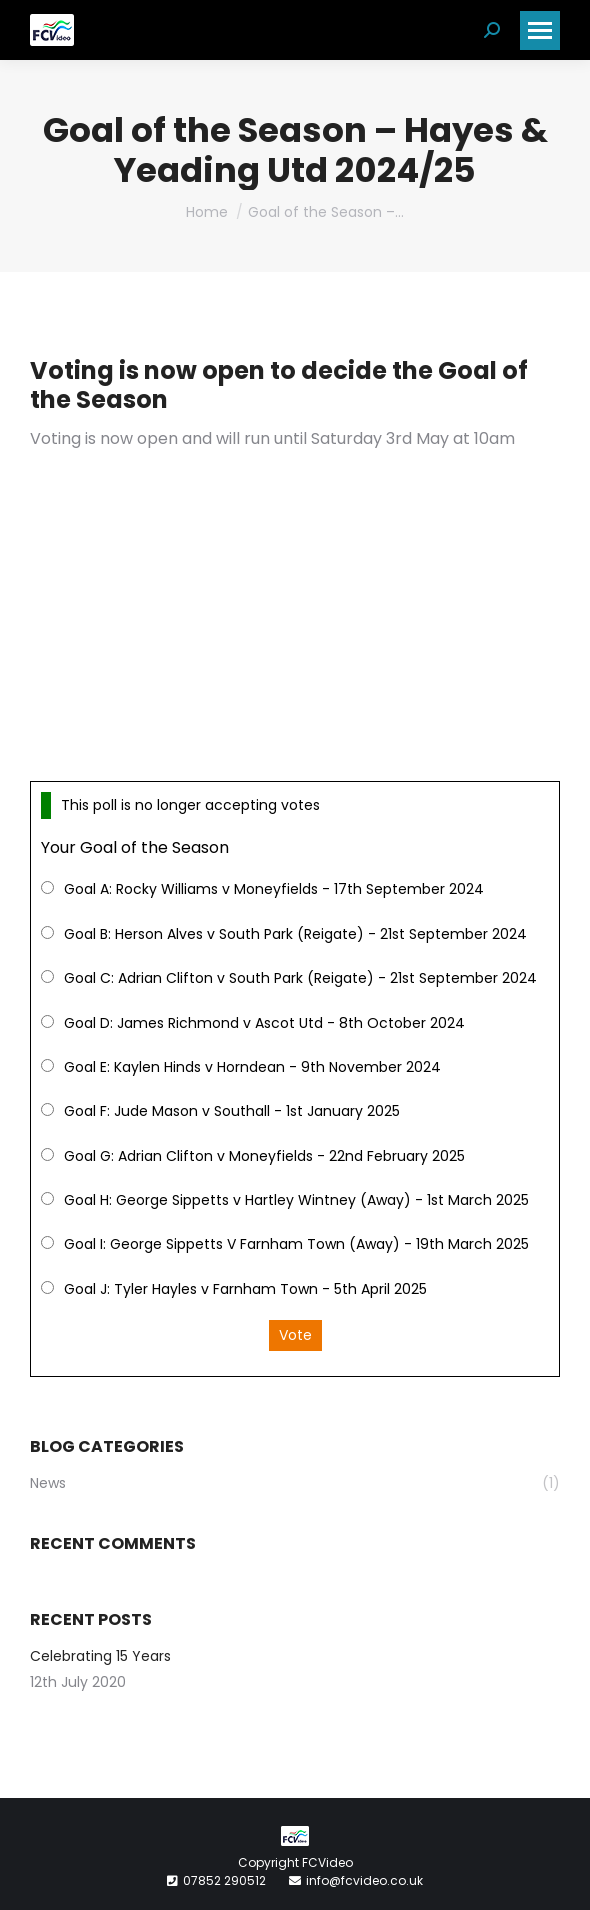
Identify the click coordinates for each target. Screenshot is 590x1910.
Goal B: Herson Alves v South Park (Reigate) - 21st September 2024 (295, 934)
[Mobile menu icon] (540, 30)
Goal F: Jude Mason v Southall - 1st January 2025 (232, 1111)
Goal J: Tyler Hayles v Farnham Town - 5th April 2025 (245, 1289)
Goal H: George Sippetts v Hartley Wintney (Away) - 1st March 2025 (296, 1200)
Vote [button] (295, 1335)
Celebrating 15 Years (100, 1656)
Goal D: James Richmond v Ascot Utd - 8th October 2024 (264, 1023)
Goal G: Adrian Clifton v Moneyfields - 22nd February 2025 (264, 1156)
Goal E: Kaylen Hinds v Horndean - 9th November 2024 (252, 1067)
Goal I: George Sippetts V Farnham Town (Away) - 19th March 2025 (296, 1244)
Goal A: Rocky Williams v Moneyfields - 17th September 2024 (274, 889)
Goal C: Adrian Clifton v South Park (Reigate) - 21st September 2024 (300, 978)
